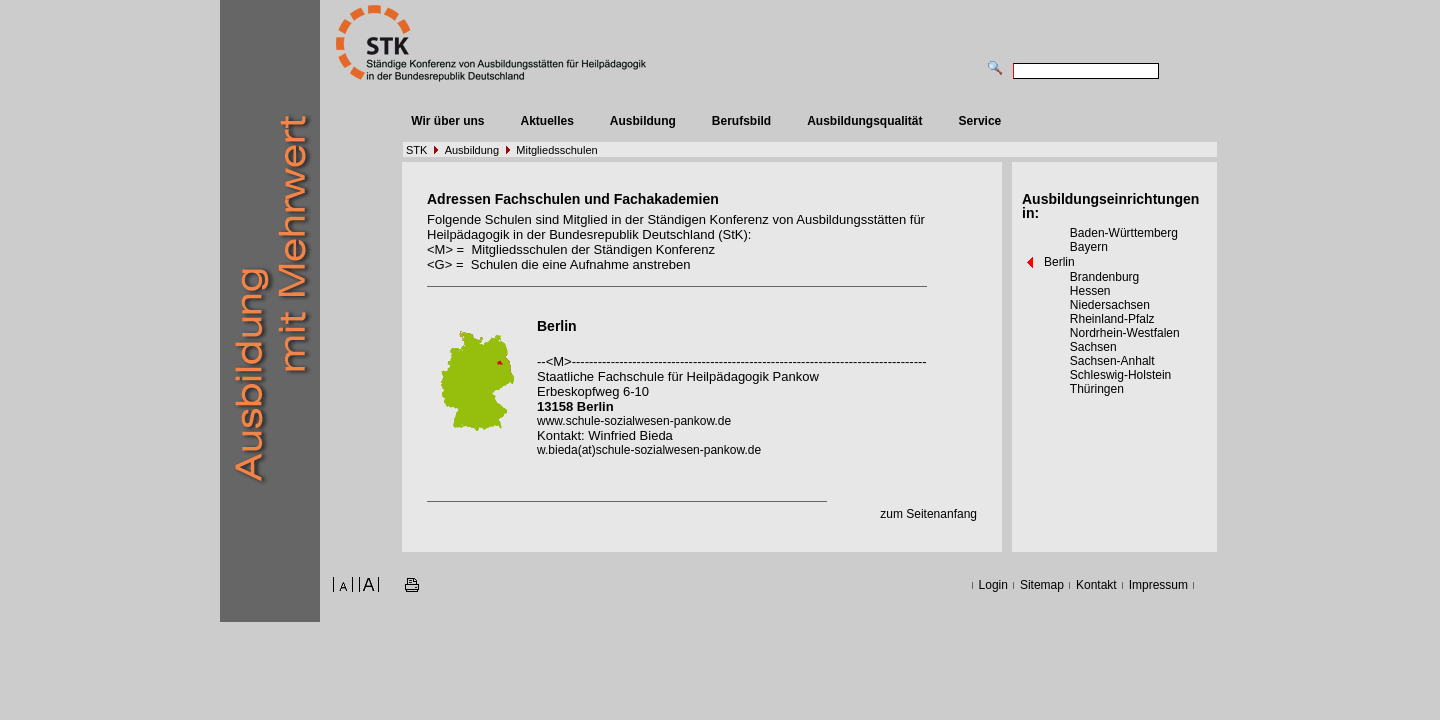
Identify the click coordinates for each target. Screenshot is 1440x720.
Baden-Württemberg (1124, 233)
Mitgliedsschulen (556, 150)
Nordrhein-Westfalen (1125, 333)
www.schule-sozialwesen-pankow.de (634, 421)
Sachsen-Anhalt (1112, 361)
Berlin (1059, 262)
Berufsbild (741, 121)
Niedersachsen (1110, 305)
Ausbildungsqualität (864, 121)
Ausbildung (643, 121)
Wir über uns (447, 121)
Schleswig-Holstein (1120, 375)
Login (993, 585)
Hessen (1090, 291)
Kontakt (1096, 585)
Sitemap (1042, 585)
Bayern (1089, 247)
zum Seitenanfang (928, 514)
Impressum (1158, 585)
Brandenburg (1104, 277)
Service (980, 121)
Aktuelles (546, 121)
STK (416, 150)
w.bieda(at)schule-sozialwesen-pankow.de (649, 450)
